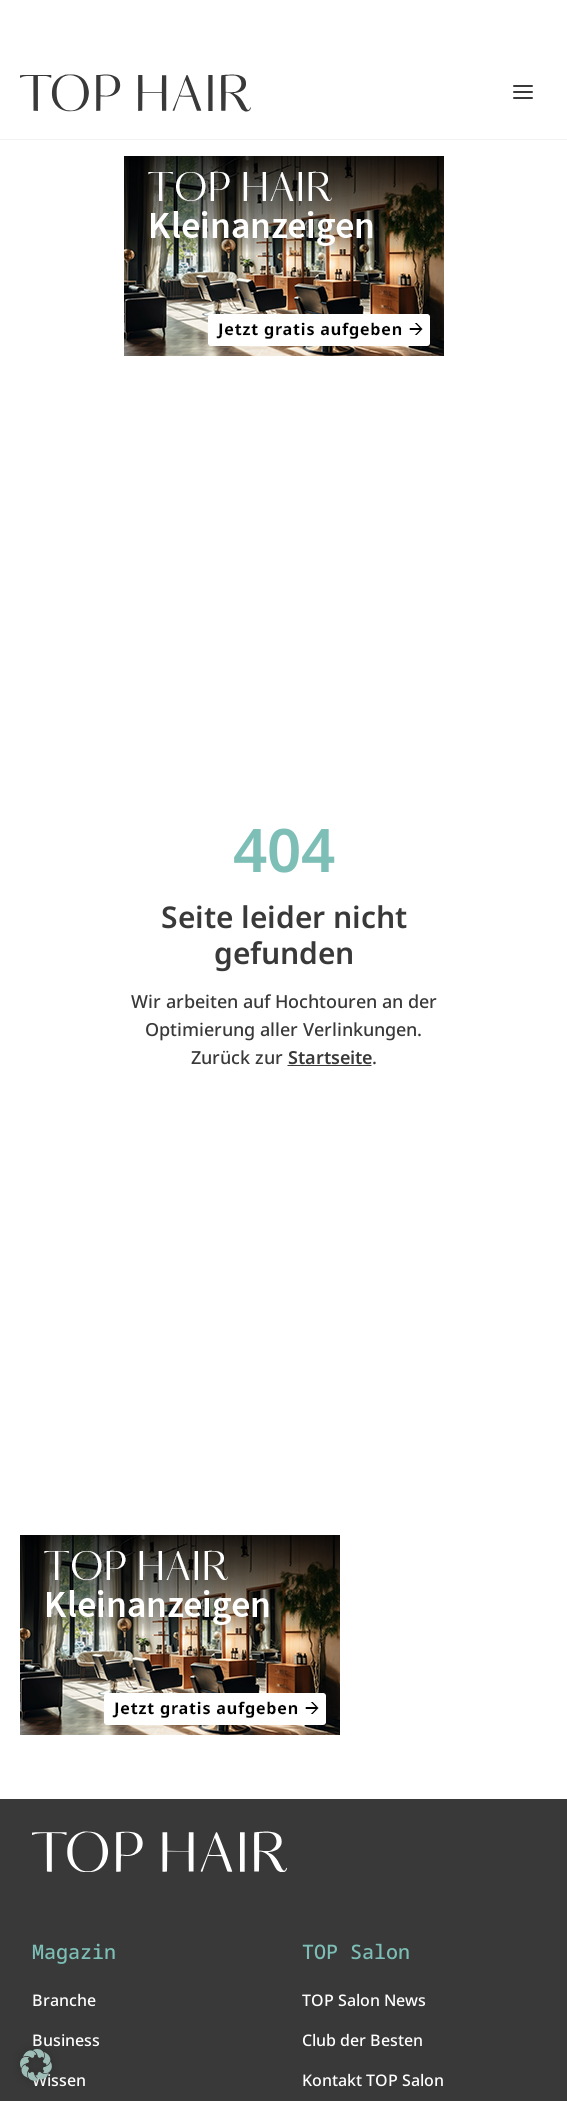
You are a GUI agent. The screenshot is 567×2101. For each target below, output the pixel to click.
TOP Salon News (364, 2000)
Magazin (74, 1952)
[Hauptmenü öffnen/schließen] (523, 92)
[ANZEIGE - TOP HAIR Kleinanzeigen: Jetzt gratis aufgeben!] (283, 256)
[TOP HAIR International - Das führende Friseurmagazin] (159, 1852)
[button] (36, 2065)
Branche (64, 2000)
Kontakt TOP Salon (373, 2080)
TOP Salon (356, 1952)
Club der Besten (362, 2040)
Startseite (330, 1057)
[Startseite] (135, 93)
